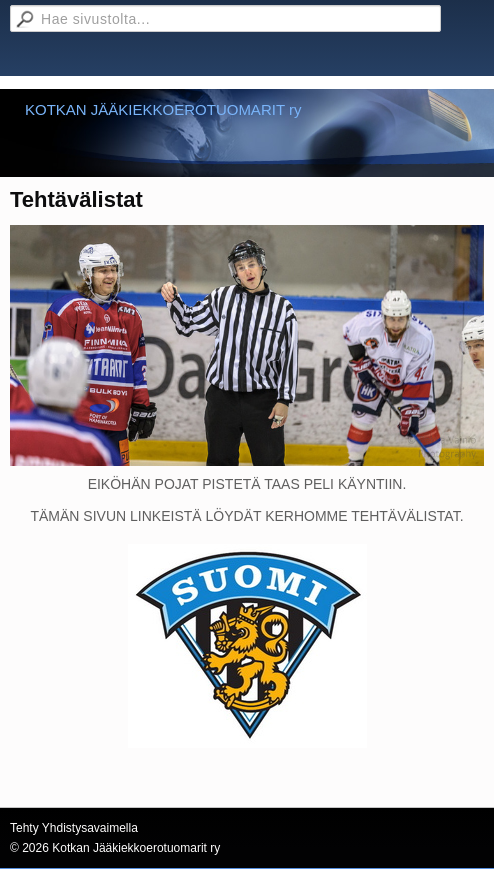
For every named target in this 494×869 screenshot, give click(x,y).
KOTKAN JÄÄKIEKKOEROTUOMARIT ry (163, 109)
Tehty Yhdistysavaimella (74, 828)
